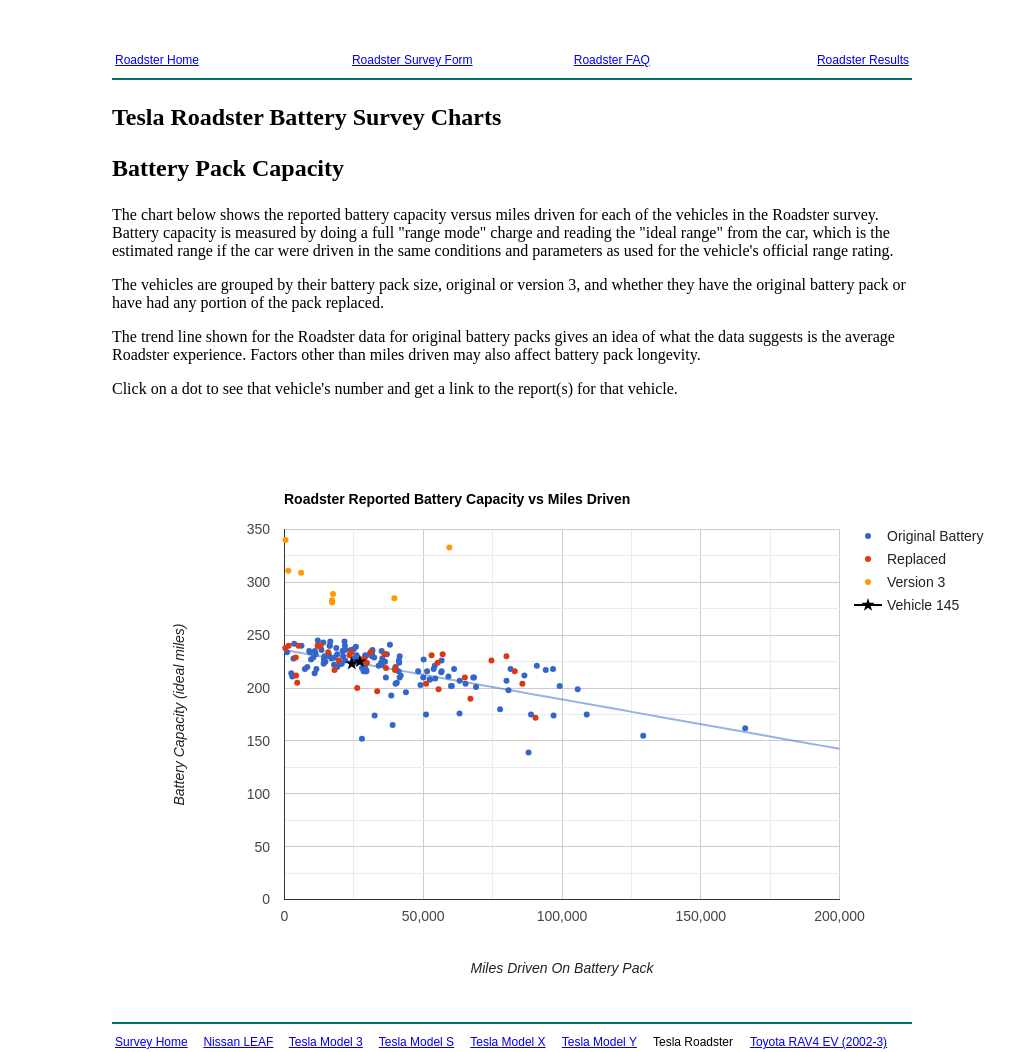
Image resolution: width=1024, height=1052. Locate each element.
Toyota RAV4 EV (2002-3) (818, 1042)
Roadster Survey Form (412, 60)
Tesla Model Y (599, 1042)
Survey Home (151, 1042)
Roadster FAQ (612, 60)
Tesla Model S (416, 1042)
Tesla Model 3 (326, 1042)
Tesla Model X (507, 1042)
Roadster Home (157, 60)
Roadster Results (863, 60)
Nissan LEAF (238, 1042)
